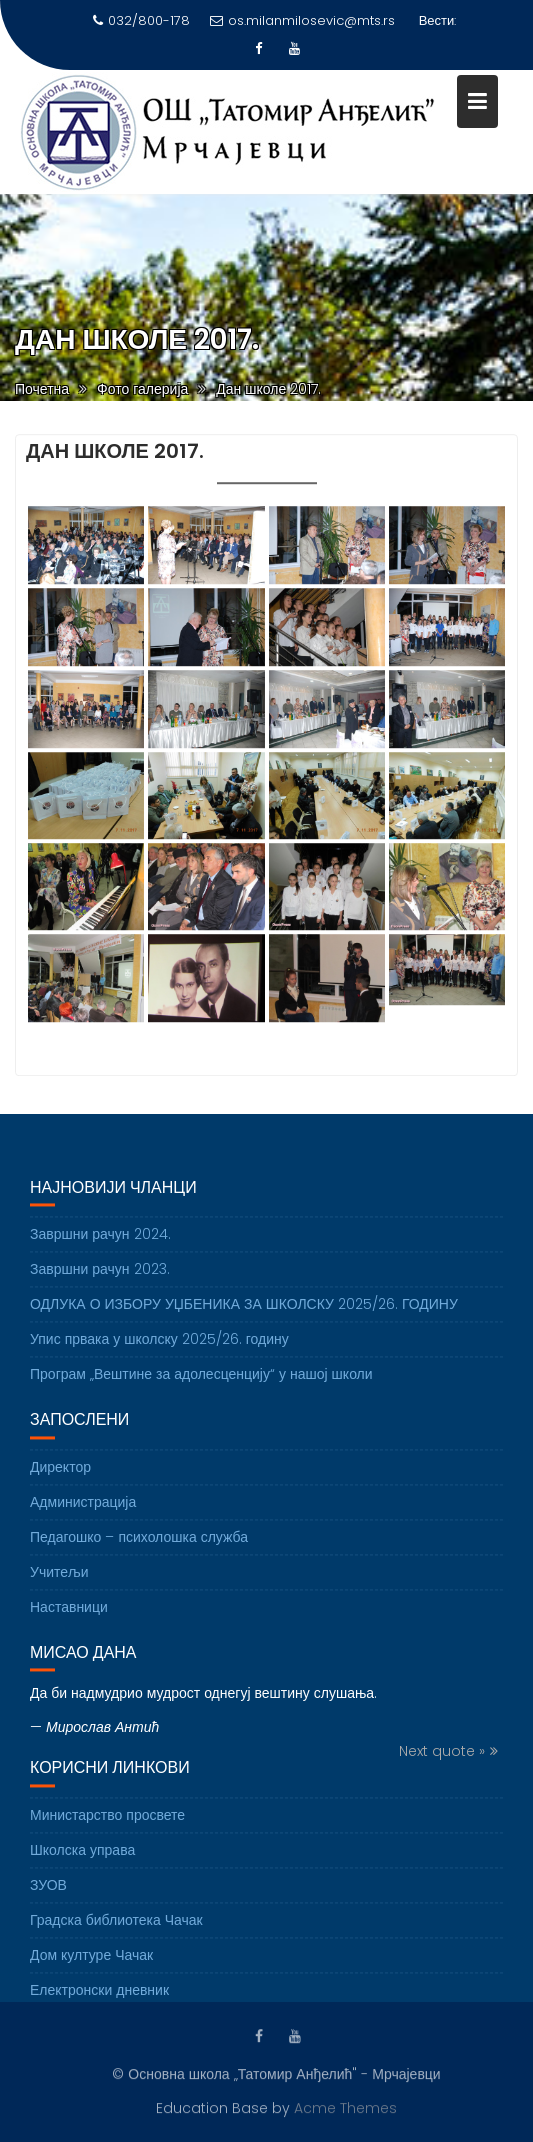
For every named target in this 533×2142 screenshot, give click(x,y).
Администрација (83, 1512)
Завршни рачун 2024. (100, 1245)
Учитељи (59, 1582)
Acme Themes (345, 2107)
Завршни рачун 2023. (100, 1280)
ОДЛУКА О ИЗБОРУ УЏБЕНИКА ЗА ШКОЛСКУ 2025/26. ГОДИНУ (244, 1315)
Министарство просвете (107, 1825)
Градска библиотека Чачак (116, 1930)
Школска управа (82, 1860)
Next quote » (442, 1762)
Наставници (69, 1617)
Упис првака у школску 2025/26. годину (159, 1350)
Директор (60, 1477)
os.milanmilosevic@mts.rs (302, 20)
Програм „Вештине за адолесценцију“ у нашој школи (201, 1385)
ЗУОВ (48, 1895)
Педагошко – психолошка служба (139, 1547)
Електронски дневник (99, 2000)
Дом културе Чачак (91, 1965)
